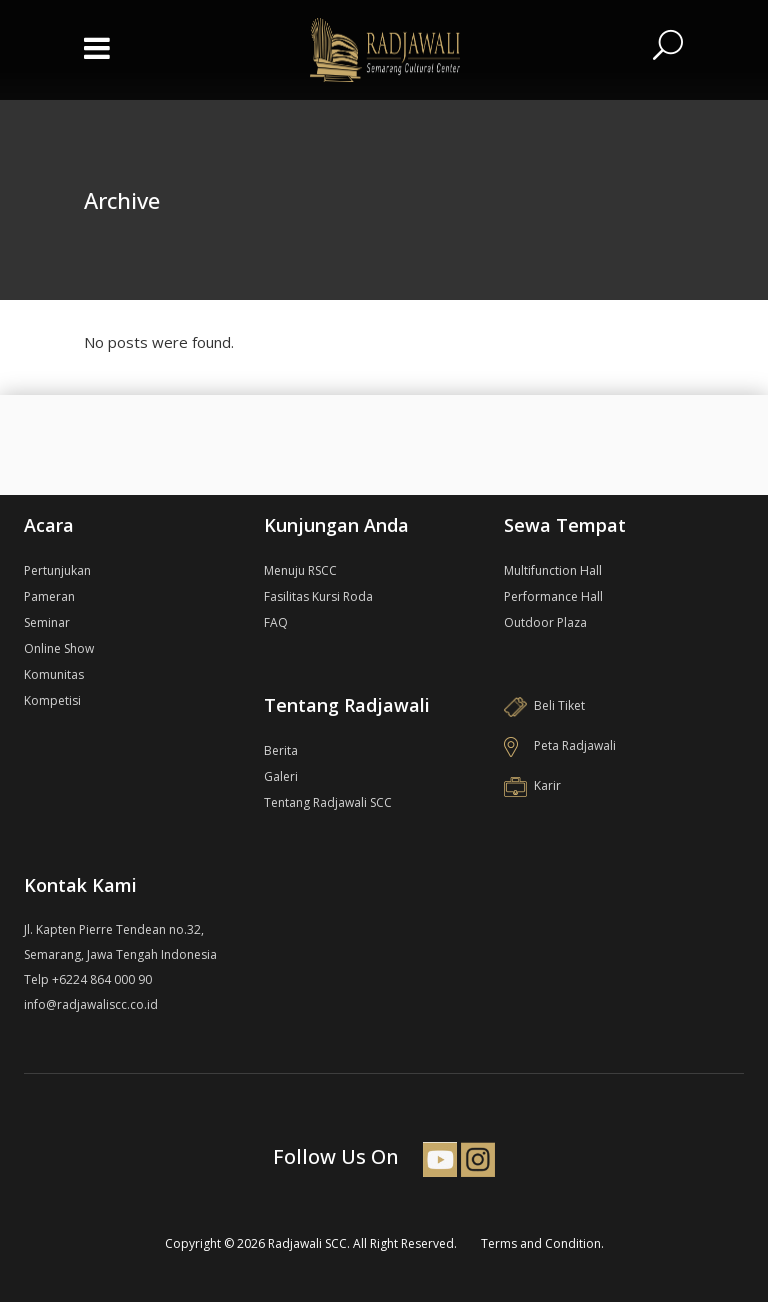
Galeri (281, 776)
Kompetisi (52, 700)
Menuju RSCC (300, 570)
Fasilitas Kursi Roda (318, 596)
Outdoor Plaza (545, 622)
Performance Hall (553, 596)
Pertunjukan (57, 570)
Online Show (59, 648)
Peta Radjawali (560, 745)
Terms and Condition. (542, 1243)
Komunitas (54, 674)
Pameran (49, 596)
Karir (532, 785)
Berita (281, 750)
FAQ (276, 622)
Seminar (47, 622)
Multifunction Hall (553, 570)
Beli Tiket (544, 705)
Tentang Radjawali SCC (328, 802)
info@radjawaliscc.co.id (91, 1004)
